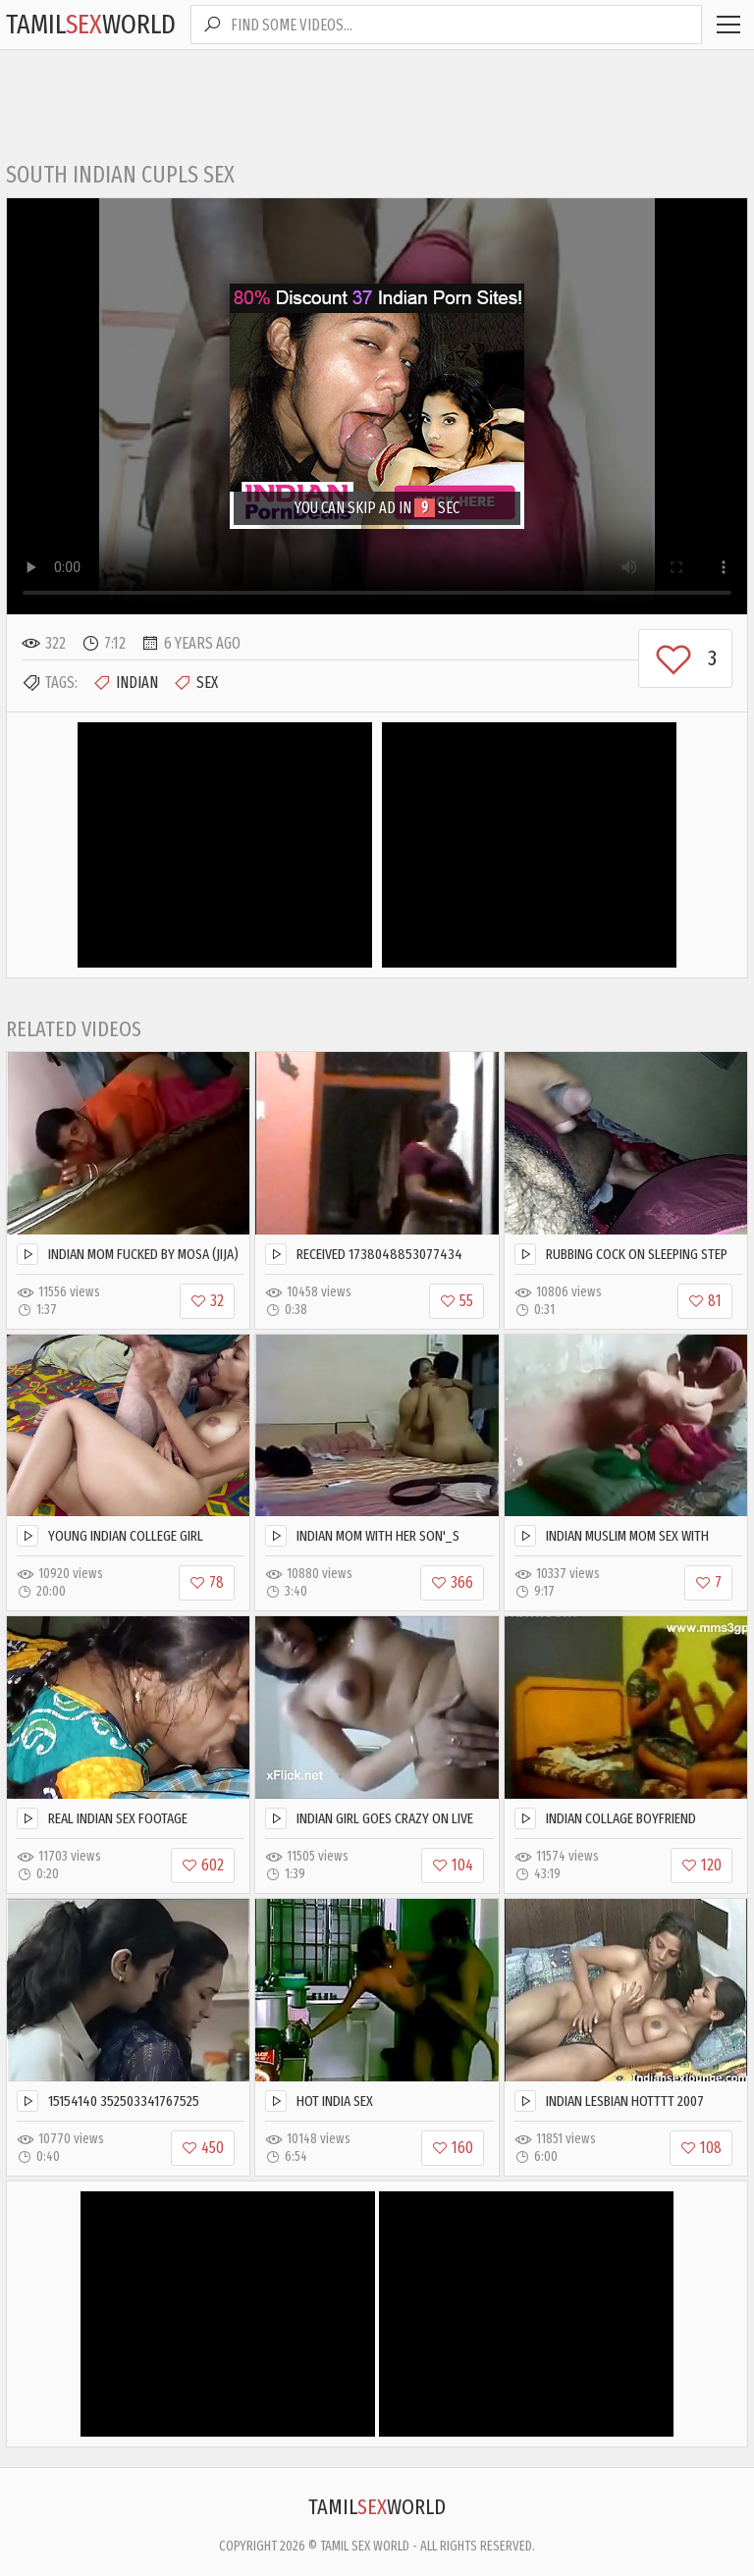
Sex (195, 683)
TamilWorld (91, 24)
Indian (125, 683)
